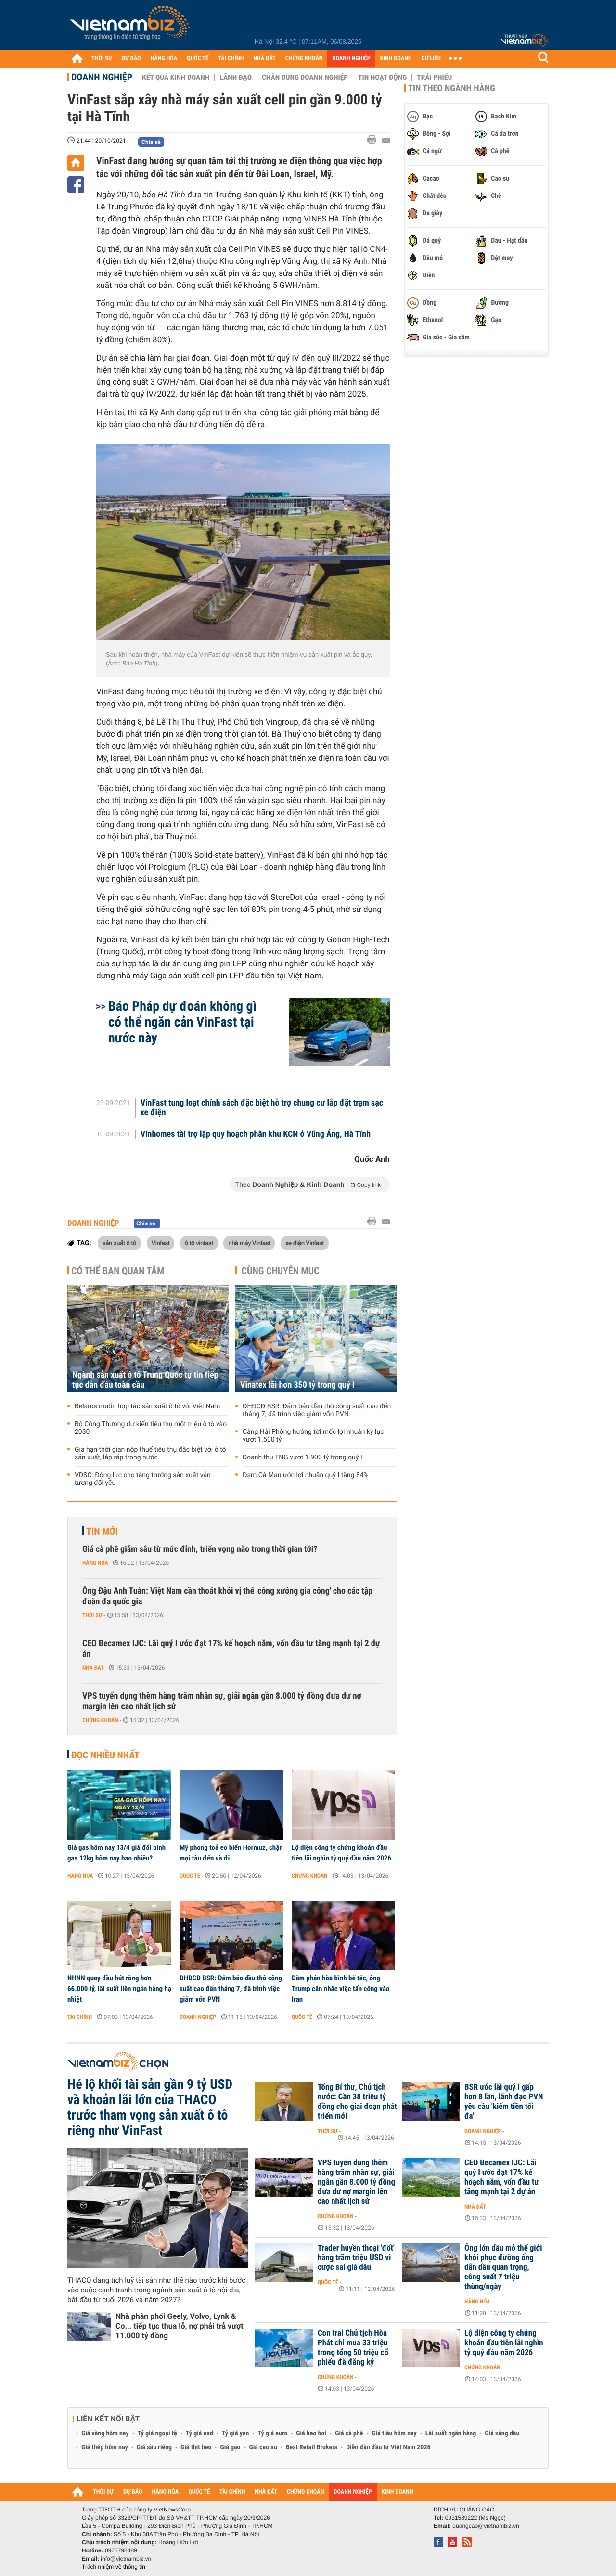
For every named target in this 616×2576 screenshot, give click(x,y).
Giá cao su (263, 2447)
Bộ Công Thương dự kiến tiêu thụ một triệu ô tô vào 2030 (151, 1428)
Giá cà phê (349, 2433)
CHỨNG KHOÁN (304, 58)
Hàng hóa (95, 1563)
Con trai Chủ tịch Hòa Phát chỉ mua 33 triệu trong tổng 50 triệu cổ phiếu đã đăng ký (353, 2348)
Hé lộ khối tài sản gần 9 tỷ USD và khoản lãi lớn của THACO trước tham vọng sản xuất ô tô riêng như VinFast (149, 2107)
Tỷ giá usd (199, 2433)
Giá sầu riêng (154, 2447)
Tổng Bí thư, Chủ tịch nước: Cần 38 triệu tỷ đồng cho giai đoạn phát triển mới (357, 2101)
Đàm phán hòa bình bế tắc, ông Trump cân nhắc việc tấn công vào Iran (340, 1989)
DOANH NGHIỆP (351, 58)
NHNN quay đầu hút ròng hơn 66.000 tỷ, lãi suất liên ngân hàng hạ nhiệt (119, 1989)
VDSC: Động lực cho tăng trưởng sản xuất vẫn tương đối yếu (143, 1479)
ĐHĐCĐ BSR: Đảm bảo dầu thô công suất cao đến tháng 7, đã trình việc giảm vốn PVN (317, 1410)
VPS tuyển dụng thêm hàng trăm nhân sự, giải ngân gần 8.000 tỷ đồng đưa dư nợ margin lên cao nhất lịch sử (221, 1701)
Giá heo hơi (311, 2433)
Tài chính (79, 2017)
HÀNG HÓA (164, 58)
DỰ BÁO (131, 58)
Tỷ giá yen (235, 2433)
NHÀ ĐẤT (264, 58)
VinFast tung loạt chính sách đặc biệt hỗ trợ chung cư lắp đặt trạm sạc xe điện (262, 1108)
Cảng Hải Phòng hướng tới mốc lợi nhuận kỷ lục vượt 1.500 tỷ (313, 1436)
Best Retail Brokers (312, 2447)
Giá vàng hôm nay (105, 2433)
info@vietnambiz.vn (126, 2558)
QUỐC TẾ (197, 58)
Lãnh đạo (235, 77)
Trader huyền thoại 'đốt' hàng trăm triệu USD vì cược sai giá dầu (356, 2257)
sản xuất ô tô (119, 1242)
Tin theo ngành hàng (451, 88)
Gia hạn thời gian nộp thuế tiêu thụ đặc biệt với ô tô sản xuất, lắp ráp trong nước (150, 1453)
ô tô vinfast (199, 1242)
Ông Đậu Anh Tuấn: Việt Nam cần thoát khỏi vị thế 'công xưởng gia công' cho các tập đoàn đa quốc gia (227, 1596)
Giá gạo (230, 2447)
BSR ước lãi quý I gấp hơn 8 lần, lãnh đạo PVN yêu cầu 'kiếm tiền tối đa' (503, 2101)
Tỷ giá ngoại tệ (157, 2433)
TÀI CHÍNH (231, 58)
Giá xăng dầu (502, 2433)
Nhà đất (93, 1668)
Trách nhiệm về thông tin (113, 2566)
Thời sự (92, 1615)
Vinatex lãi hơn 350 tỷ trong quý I (297, 1385)
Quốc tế (190, 1876)
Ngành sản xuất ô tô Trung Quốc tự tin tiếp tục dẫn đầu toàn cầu (145, 1380)
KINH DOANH (396, 58)
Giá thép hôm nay (104, 2447)
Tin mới (102, 1531)
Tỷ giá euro (272, 2433)
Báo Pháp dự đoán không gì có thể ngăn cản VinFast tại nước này (182, 1022)
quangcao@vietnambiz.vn (485, 2526)
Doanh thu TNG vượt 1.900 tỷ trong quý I (302, 1457)
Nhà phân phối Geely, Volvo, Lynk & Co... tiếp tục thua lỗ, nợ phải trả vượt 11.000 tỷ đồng (180, 2326)
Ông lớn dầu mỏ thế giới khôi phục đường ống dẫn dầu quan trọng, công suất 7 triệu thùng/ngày (503, 2267)
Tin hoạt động (382, 77)
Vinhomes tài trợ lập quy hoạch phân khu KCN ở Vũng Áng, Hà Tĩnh (256, 1134)
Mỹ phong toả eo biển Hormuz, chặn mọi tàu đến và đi (231, 1852)
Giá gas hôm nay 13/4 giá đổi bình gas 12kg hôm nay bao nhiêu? (116, 1852)
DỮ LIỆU (431, 58)
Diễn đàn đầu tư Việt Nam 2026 (388, 2447)
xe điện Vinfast (304, 1242)
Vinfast (161, 1242)
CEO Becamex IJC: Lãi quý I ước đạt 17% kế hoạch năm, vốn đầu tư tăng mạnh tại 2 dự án (231, 1649)
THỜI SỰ (101, 58)
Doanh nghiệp (101, 77)
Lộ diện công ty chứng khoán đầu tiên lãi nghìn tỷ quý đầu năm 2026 (341, 1852)
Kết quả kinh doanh (175, 77)
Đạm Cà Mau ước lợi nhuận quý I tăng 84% (306, 1475)
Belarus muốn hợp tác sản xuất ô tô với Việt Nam (147, 1406)
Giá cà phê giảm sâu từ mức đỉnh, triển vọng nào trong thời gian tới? (199, 1549)
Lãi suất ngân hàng (450, 2433)
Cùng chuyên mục (281, 1270)
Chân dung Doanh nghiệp (305, 77)
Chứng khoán (100, 1720)
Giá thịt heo (195, 2447)
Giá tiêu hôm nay (394, 2433)
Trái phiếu (434, 77)
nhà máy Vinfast (249, 1242)
